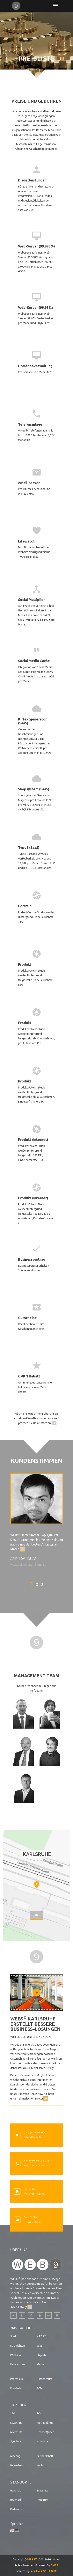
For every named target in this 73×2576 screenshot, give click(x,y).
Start (13, 2336)
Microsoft (16, 2432)
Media (40, 2364)
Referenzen (17, 2364)
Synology (16, 2441)
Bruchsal (15, 2499)
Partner (18, 2405)
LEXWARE (16, 2422)
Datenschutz (44, 2378)
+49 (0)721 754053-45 (34, 2165)
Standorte (21, 2482)
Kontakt (41, 2465)
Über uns (18, 2250)
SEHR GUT (44, 2571)
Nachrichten (17, 2345)
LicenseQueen (45, 2432)
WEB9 (41, 2336)
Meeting (15, 2456)
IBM (39, 2413)
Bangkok (15, 2490)
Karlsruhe (16, 2509)
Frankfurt (42, 2499)
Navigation (21, 2328)
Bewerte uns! (18, 2465)
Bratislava (42, 2490)
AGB (39, 2388)
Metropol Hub (45, 2422)
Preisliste (16, 2388)
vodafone (42, 2441)
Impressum (17, 2378)
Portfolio (15, 2355)
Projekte (42, 2355)
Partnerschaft (45, 2456)
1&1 (12, 2413)
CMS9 (54, 2565)
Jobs (39, 2345)
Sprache (16, 2524)
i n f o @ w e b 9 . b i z (33, 2222)
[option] (36, 1521)
